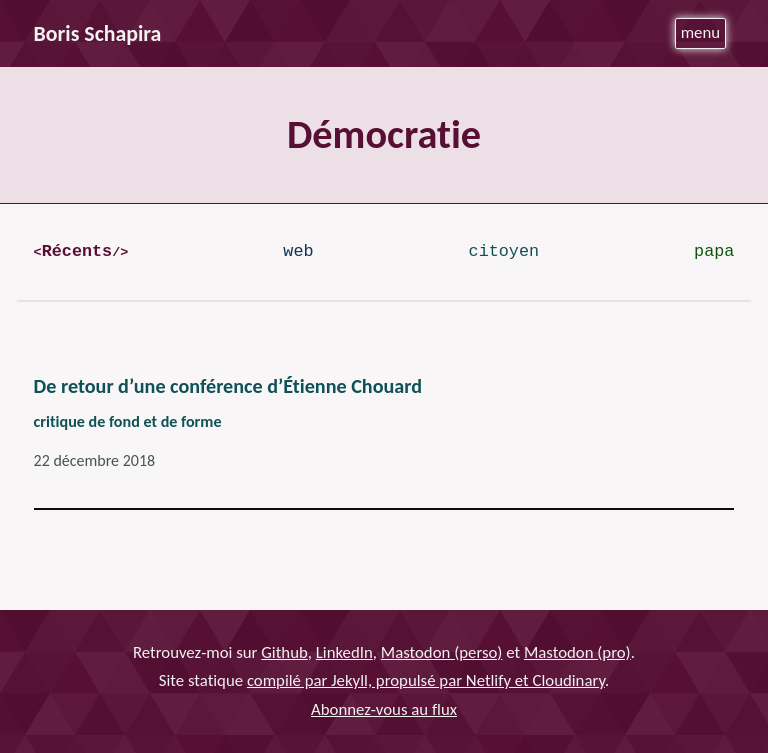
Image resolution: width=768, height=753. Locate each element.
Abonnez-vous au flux (384, 709)
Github (284, 652)
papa (714, 251)
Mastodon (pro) (577, 652)
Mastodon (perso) (442, 652)
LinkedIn (344, 652)
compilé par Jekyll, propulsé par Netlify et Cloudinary (426, 680)
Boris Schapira (98, 33)
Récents (77, 251)
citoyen (504, 251)
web (298, 251)
